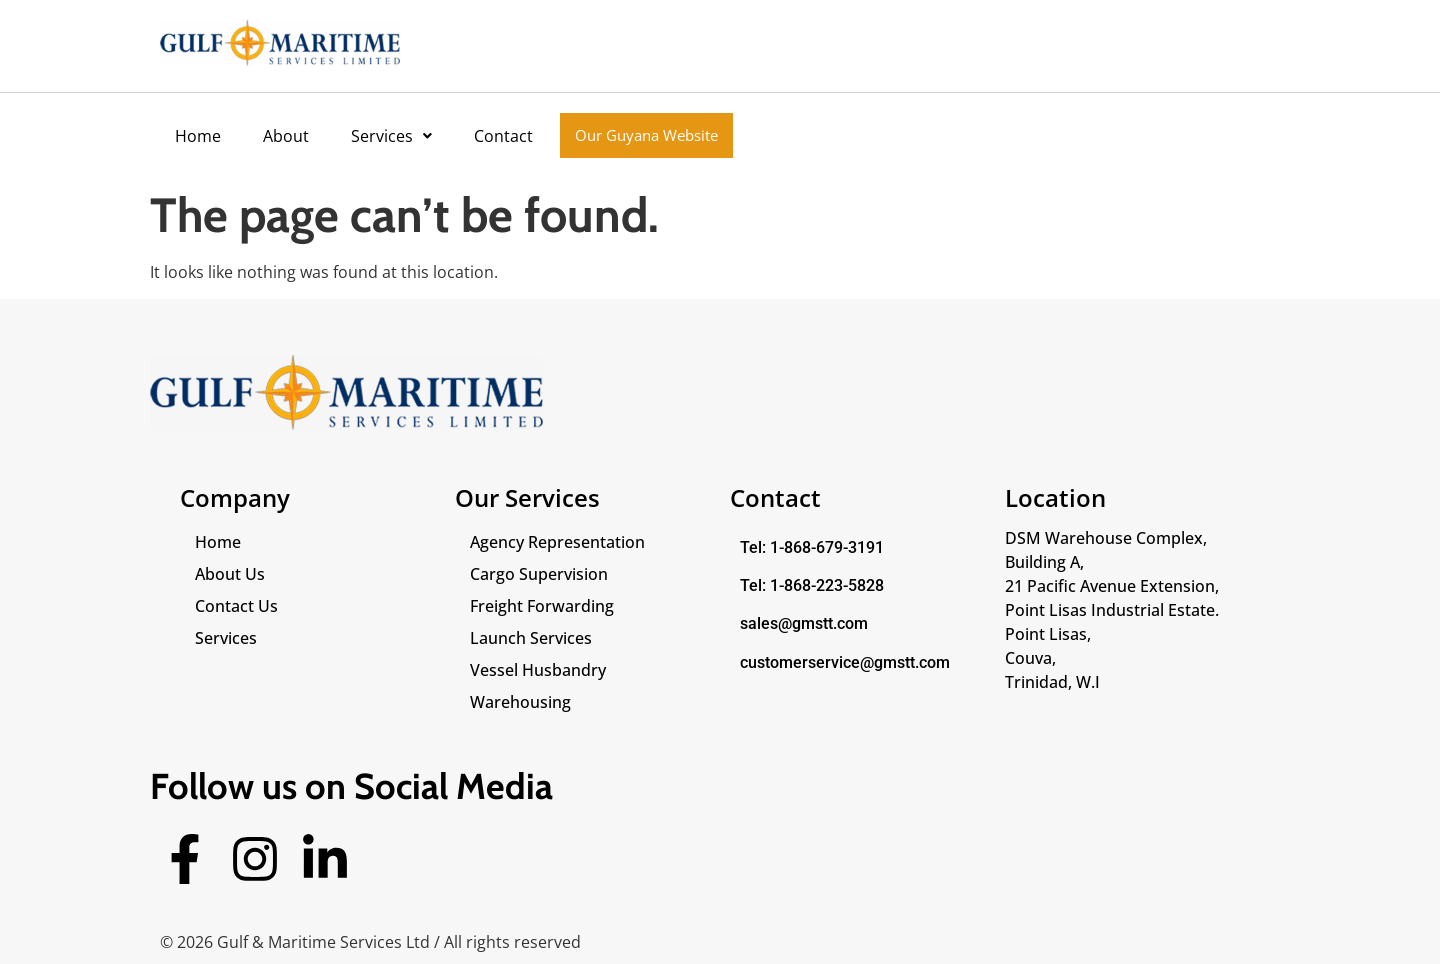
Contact (503, 136)
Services (391, 136)
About (286, 136)
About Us (230, 574)
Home (198, 136)
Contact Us (236, 606)
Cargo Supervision (539, 574)
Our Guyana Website (646, 135)
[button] (391, 136)
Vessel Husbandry (538, 670)
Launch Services (531, 638)
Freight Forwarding (542, 606)
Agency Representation (557, 542)
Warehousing (520, 702)
